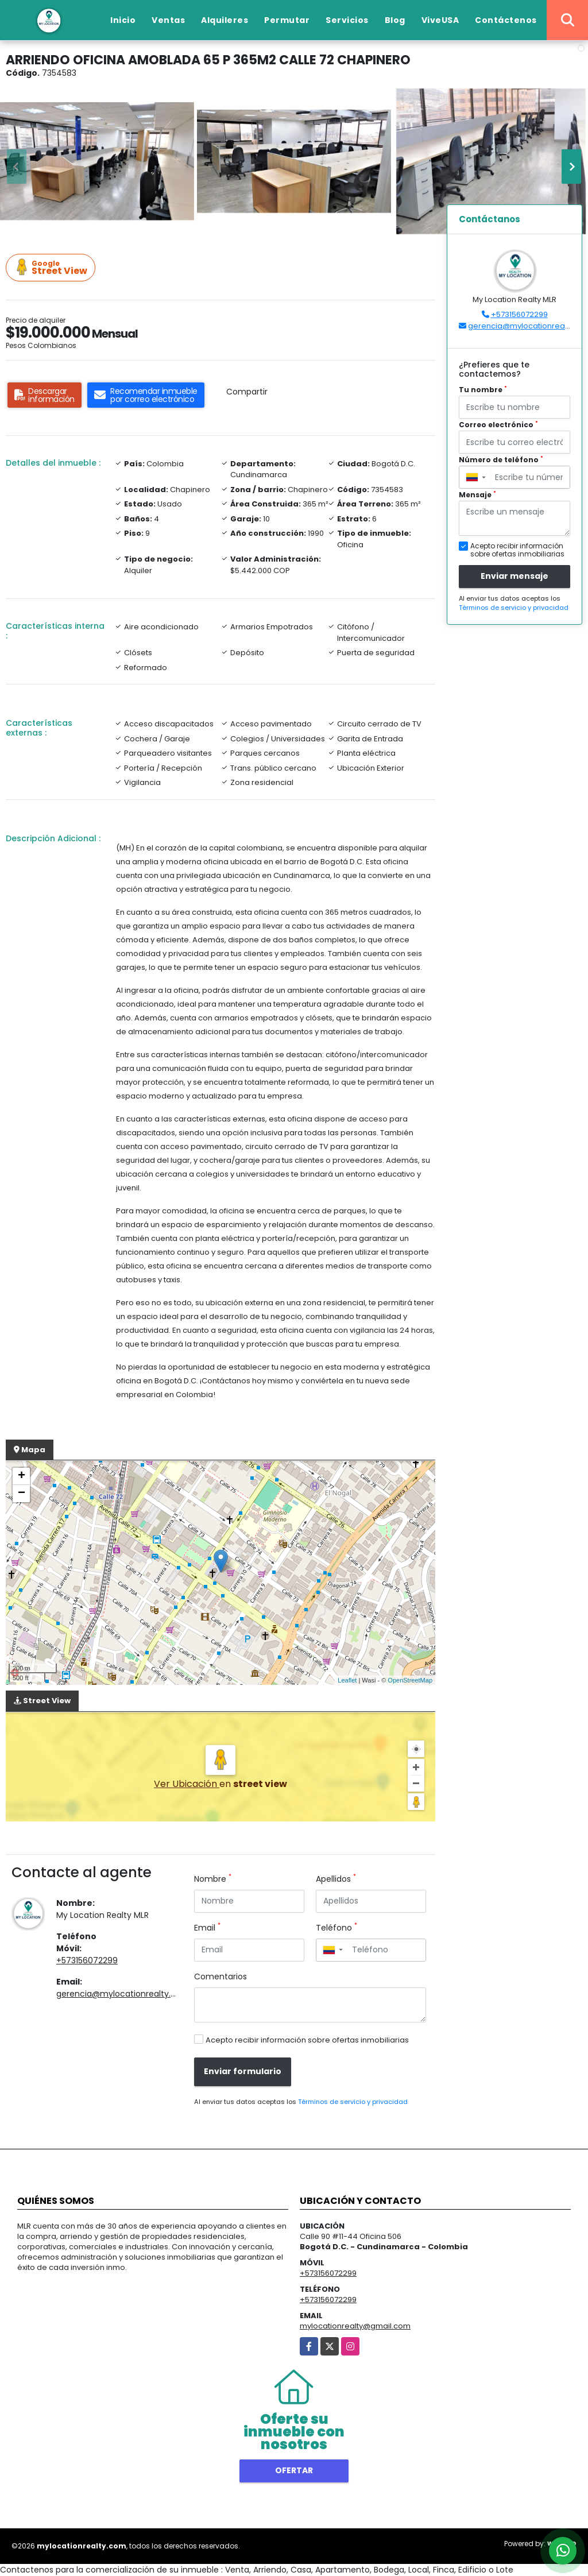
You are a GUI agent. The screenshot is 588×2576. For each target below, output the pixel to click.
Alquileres (224, 20)
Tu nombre (483, 389)
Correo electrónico (498, 425)
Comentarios (220, 1976)
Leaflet (347, 1680)
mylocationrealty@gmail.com (355, 2325)
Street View (52, 267)
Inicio (123, 20)
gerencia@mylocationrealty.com (122, 1993)
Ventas (168, 20)
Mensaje (477, 495)
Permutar (287, 20)
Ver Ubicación (186, 1783)
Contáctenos (506, 20)
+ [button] (21, 1476)
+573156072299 (87, 1960)
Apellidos (336, 1879)
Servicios (347, 20)
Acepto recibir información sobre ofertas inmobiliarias (307, 2040)
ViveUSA (440, 20)
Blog (395, 20)
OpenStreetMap (410, 1680)
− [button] (21, 1493)
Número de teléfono (501, 460)
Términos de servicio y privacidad (353, 2101)
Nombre (212, 1879)
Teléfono (336, 1927)
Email (207, 1927)
